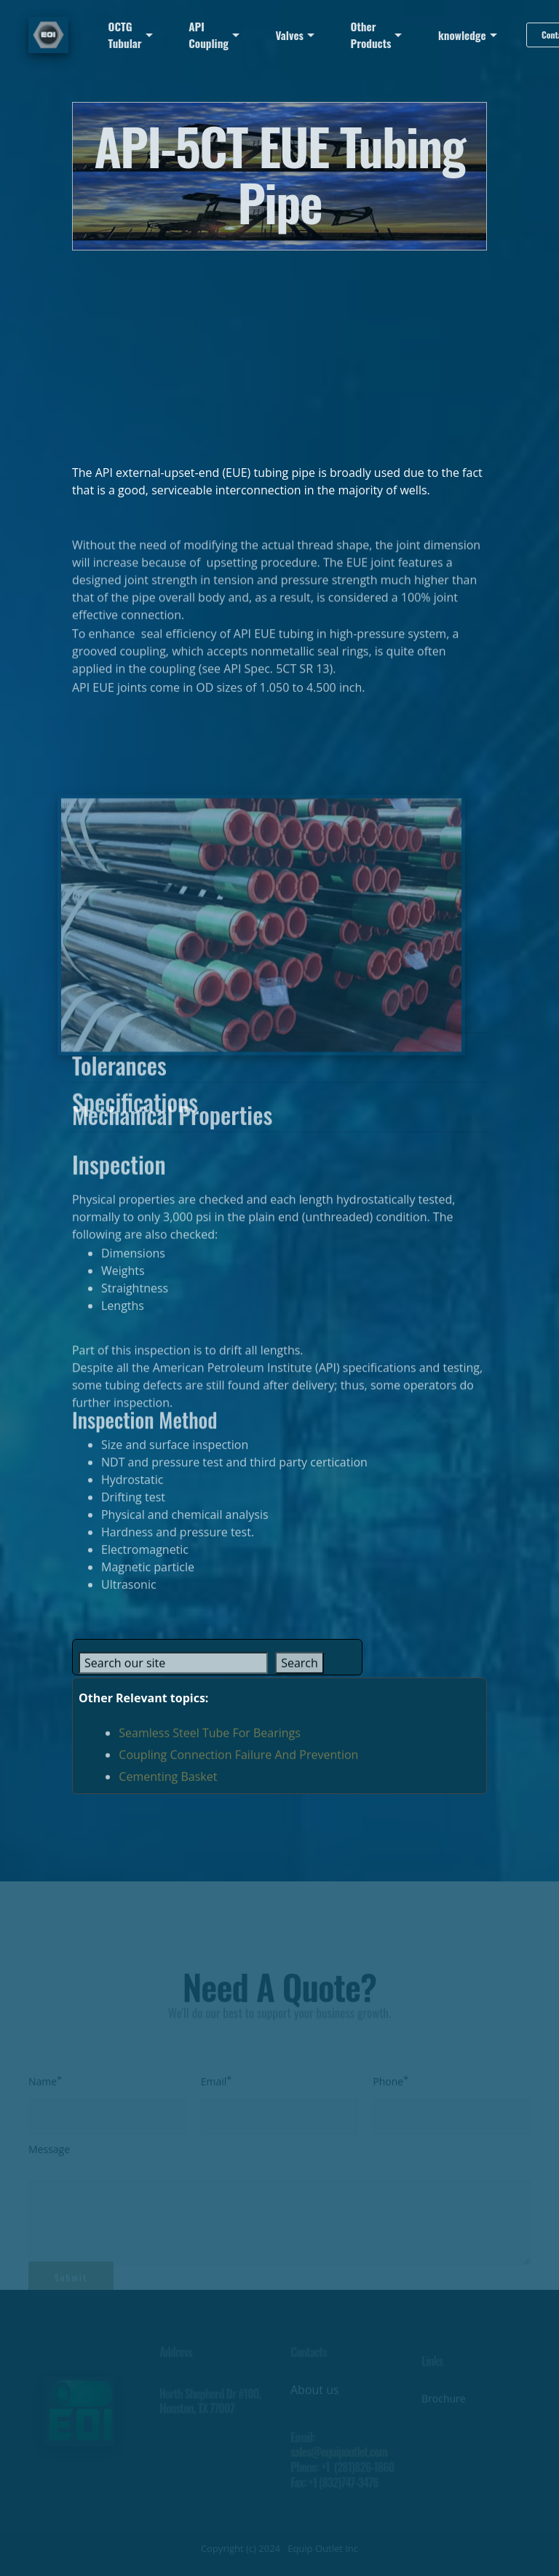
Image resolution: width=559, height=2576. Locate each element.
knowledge (462, 35)
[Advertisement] (279, 352)
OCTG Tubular (125, 34)
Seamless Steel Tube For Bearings (210, 1745)
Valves (290, 35)
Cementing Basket (168, 1788)
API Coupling (209, 34)
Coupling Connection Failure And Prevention (238, 1766)
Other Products (371, 34)
